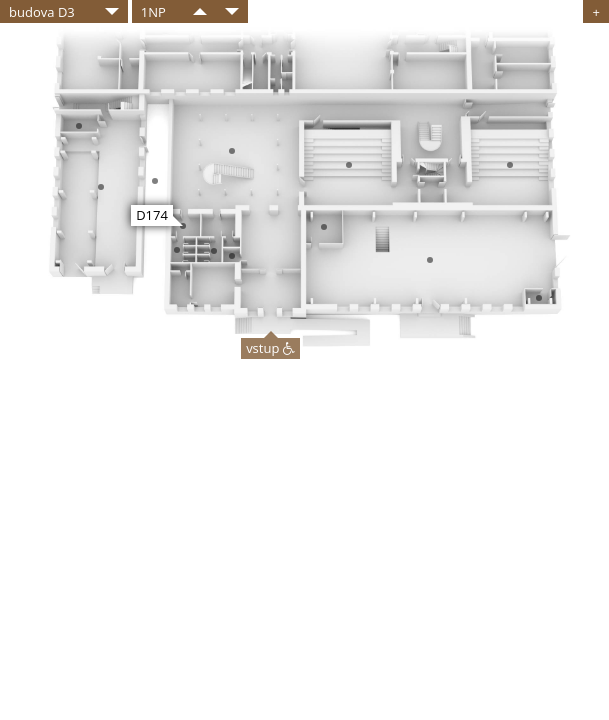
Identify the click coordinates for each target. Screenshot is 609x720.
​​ (200, 11)
